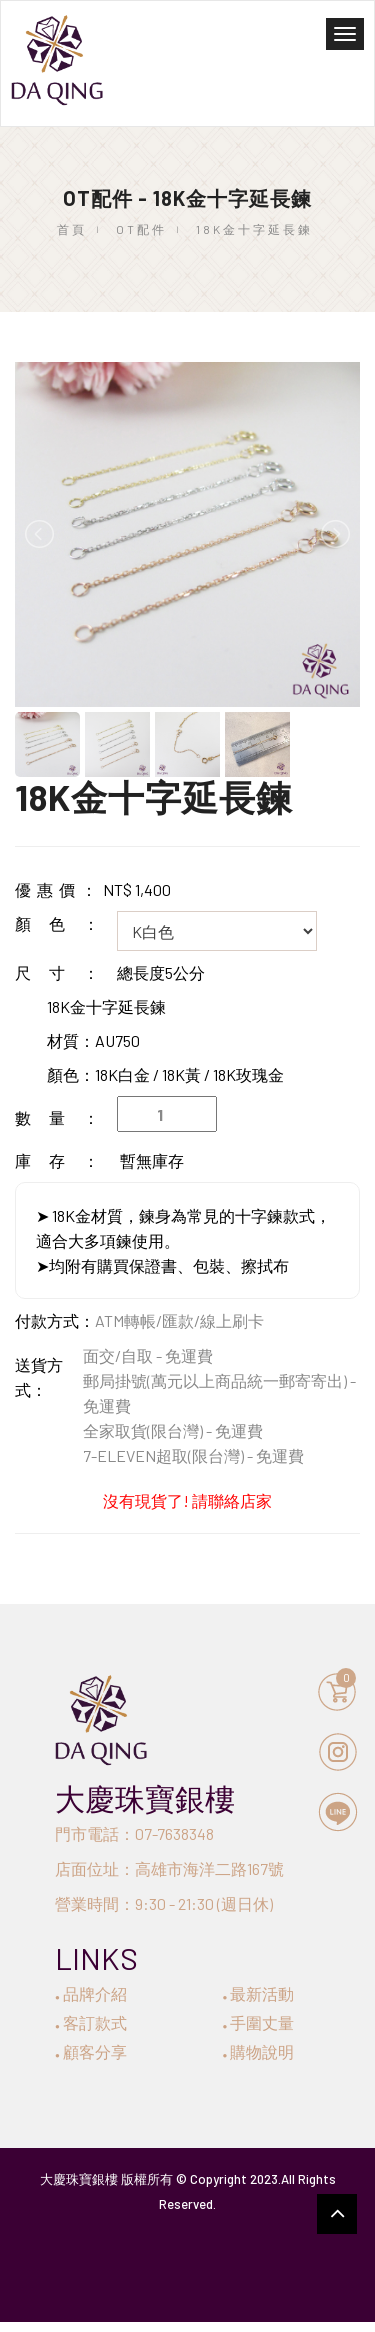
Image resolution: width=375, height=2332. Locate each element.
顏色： (66, 923)
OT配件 (141, 229)
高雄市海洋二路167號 (209, 1868)
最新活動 (259, 1993)
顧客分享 (91, 2051)
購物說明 (259, 2051)
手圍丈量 (259, 2022)
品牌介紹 (91, 1993)
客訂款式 (91, 2022)
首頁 (72, 229)
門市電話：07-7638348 (134, 1833)
